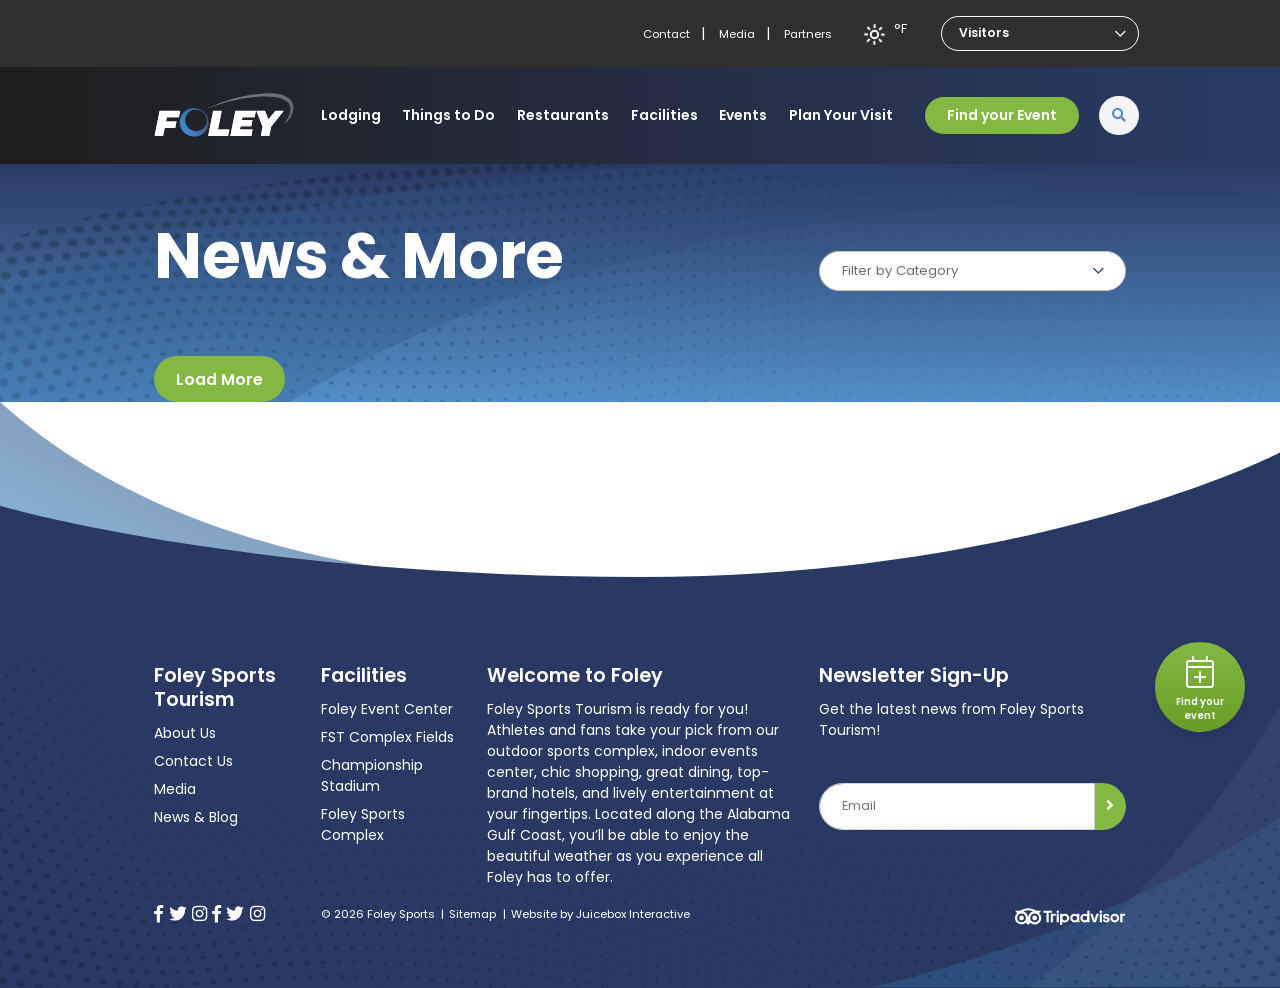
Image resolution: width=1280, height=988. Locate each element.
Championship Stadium (372, 775)
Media (737, 34)
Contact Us (193, 761)
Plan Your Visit (841, 115)
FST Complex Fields (387, 737)
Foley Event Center (387, 709)
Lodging (351, 115)
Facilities (664, 115)
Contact (666, 34)
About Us (185, 733)
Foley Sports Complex (363, 824)
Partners (808, 34)
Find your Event (1002, 115)
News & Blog (196, 817)
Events (743, 115)
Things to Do (448, 115)
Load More (219, 379)
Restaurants (563, 115)
